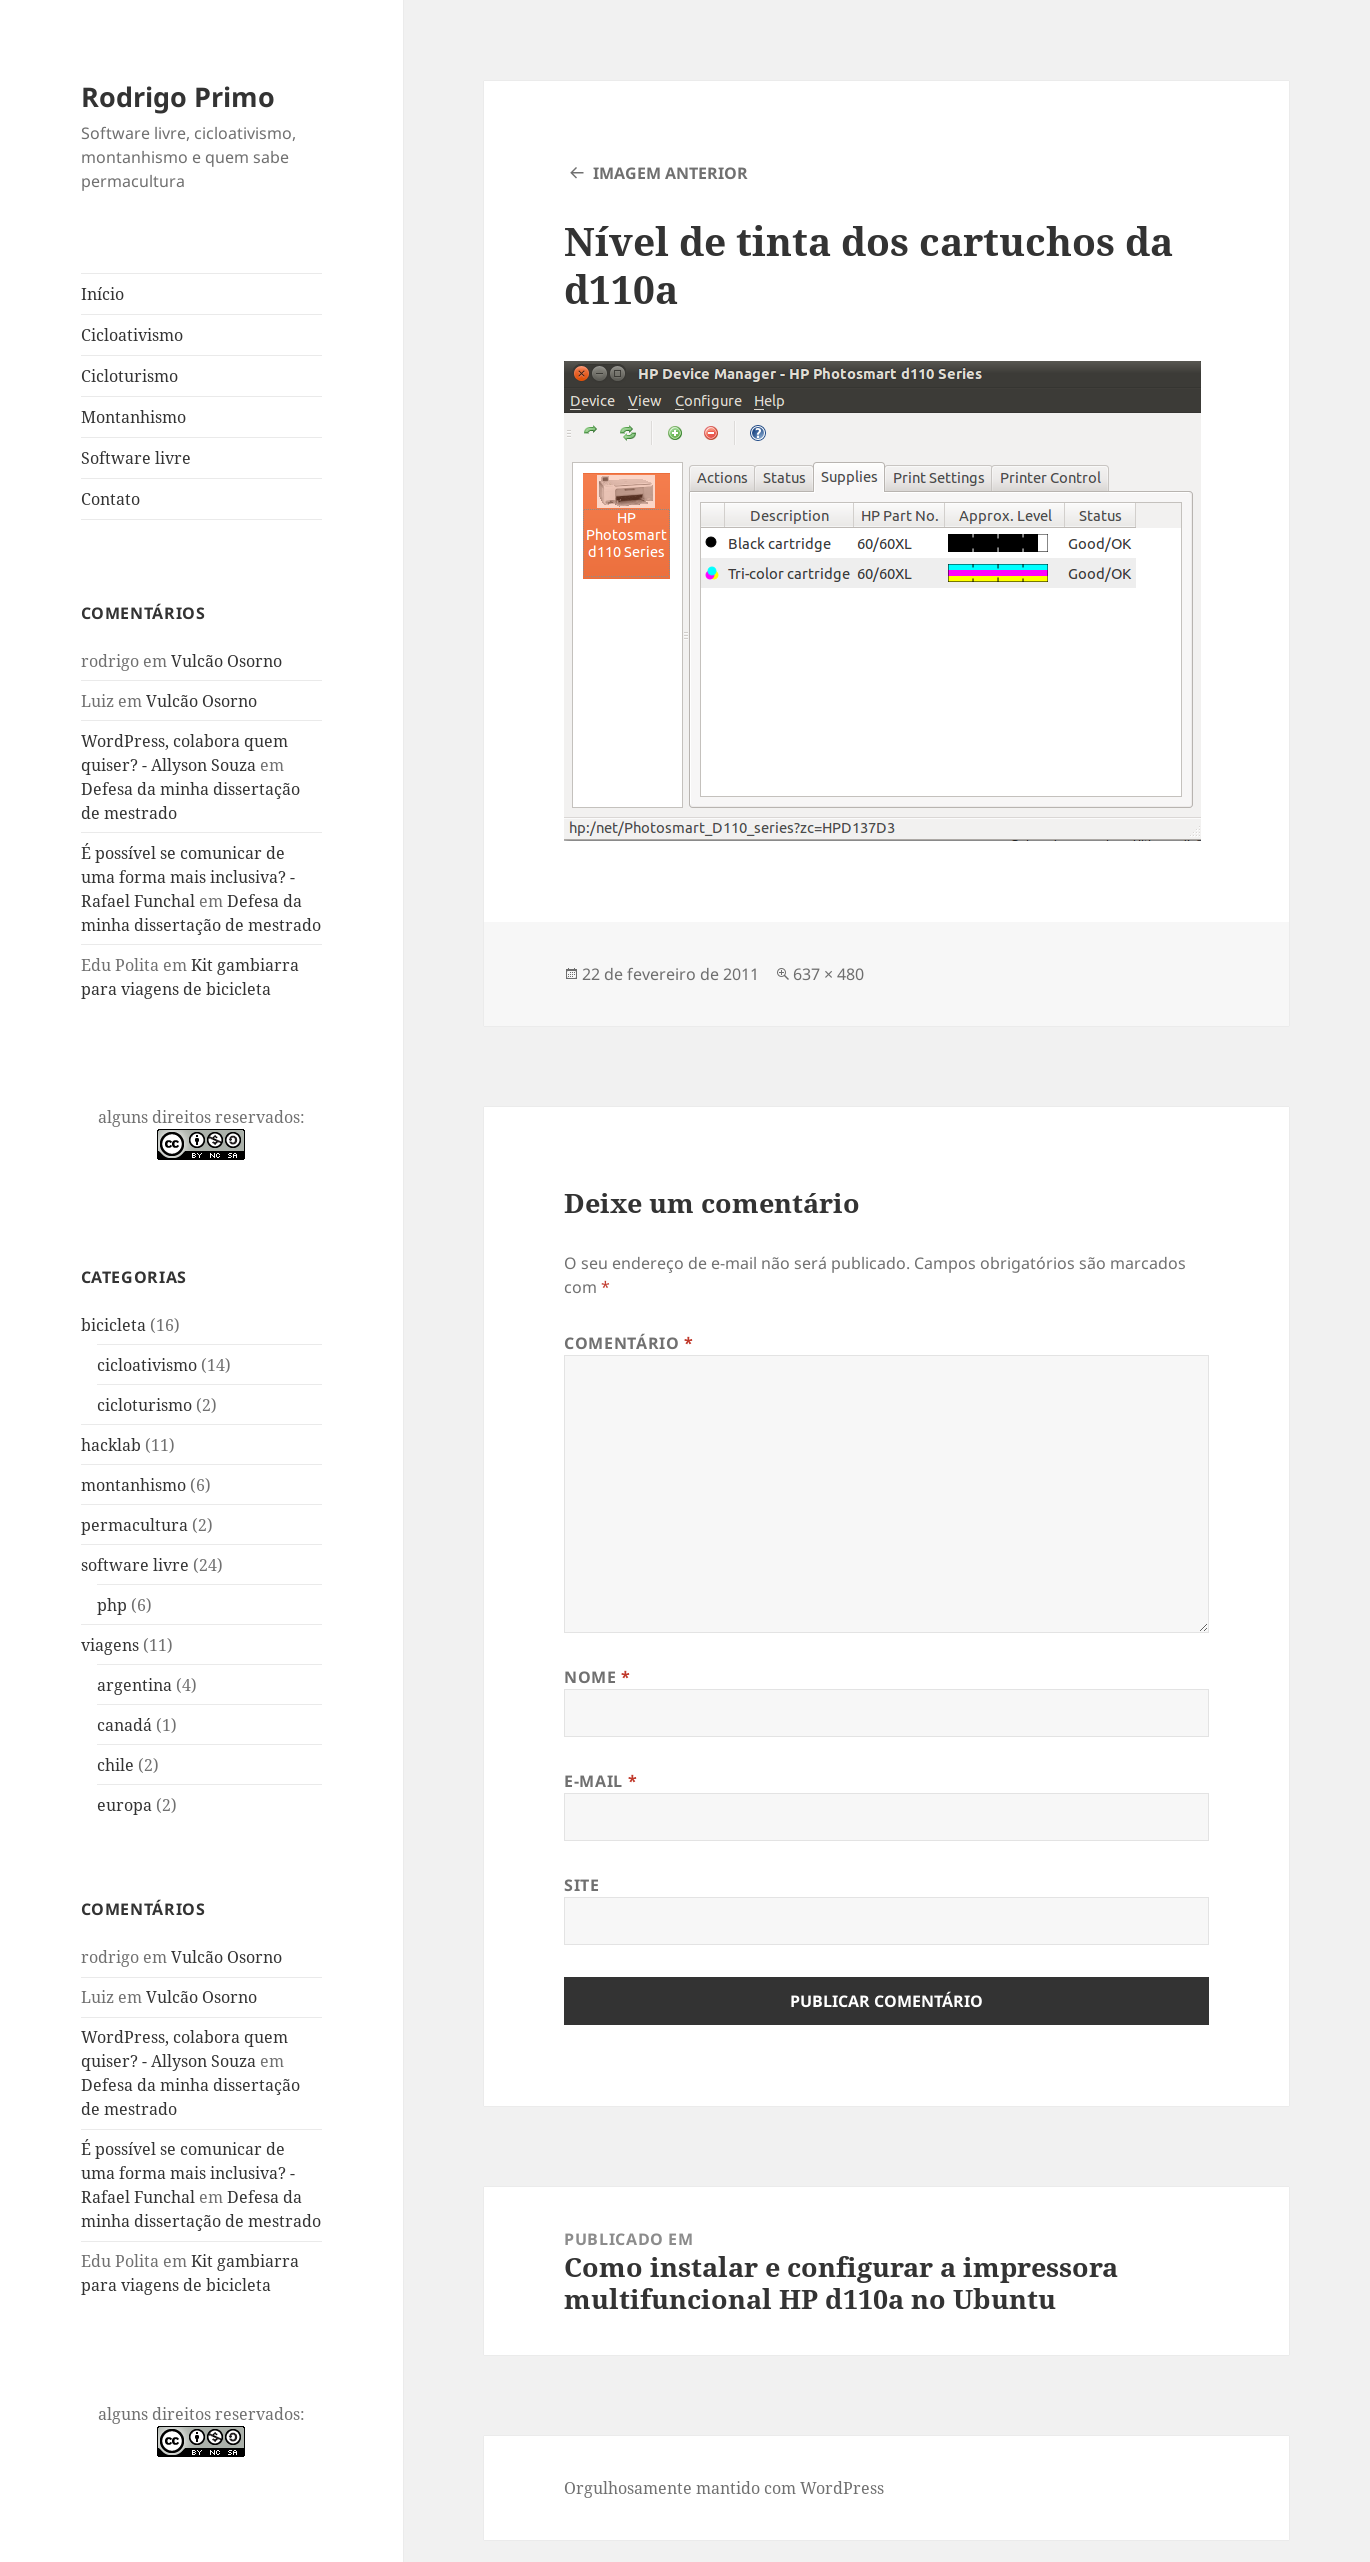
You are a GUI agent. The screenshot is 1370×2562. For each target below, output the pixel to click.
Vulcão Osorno (226, 661)
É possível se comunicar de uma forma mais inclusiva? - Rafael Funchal (188, 877)
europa (124, 1805)
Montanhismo (133, 417)
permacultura (134, 1525)
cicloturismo (144, 1405)
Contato (110, 499)
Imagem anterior (670, 173)
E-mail (600, 1781)
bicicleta (113, 1325)
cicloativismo (147, 1365)
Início (102, 294)
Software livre (136, 458)
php (112, 1605)
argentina (134, 1685)
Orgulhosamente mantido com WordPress (724, 2488)
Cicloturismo (129, 376)
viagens (110, 1645)
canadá (124, 1725)
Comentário (629, 1343)
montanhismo (133, 1485)
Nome (597, 1677)
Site (582, 1885)
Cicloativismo (132, 335)
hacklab (111, 1445)
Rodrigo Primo (178, 96)
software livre (135, 1565)
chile (115, 1765)
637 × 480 (828, 974)
